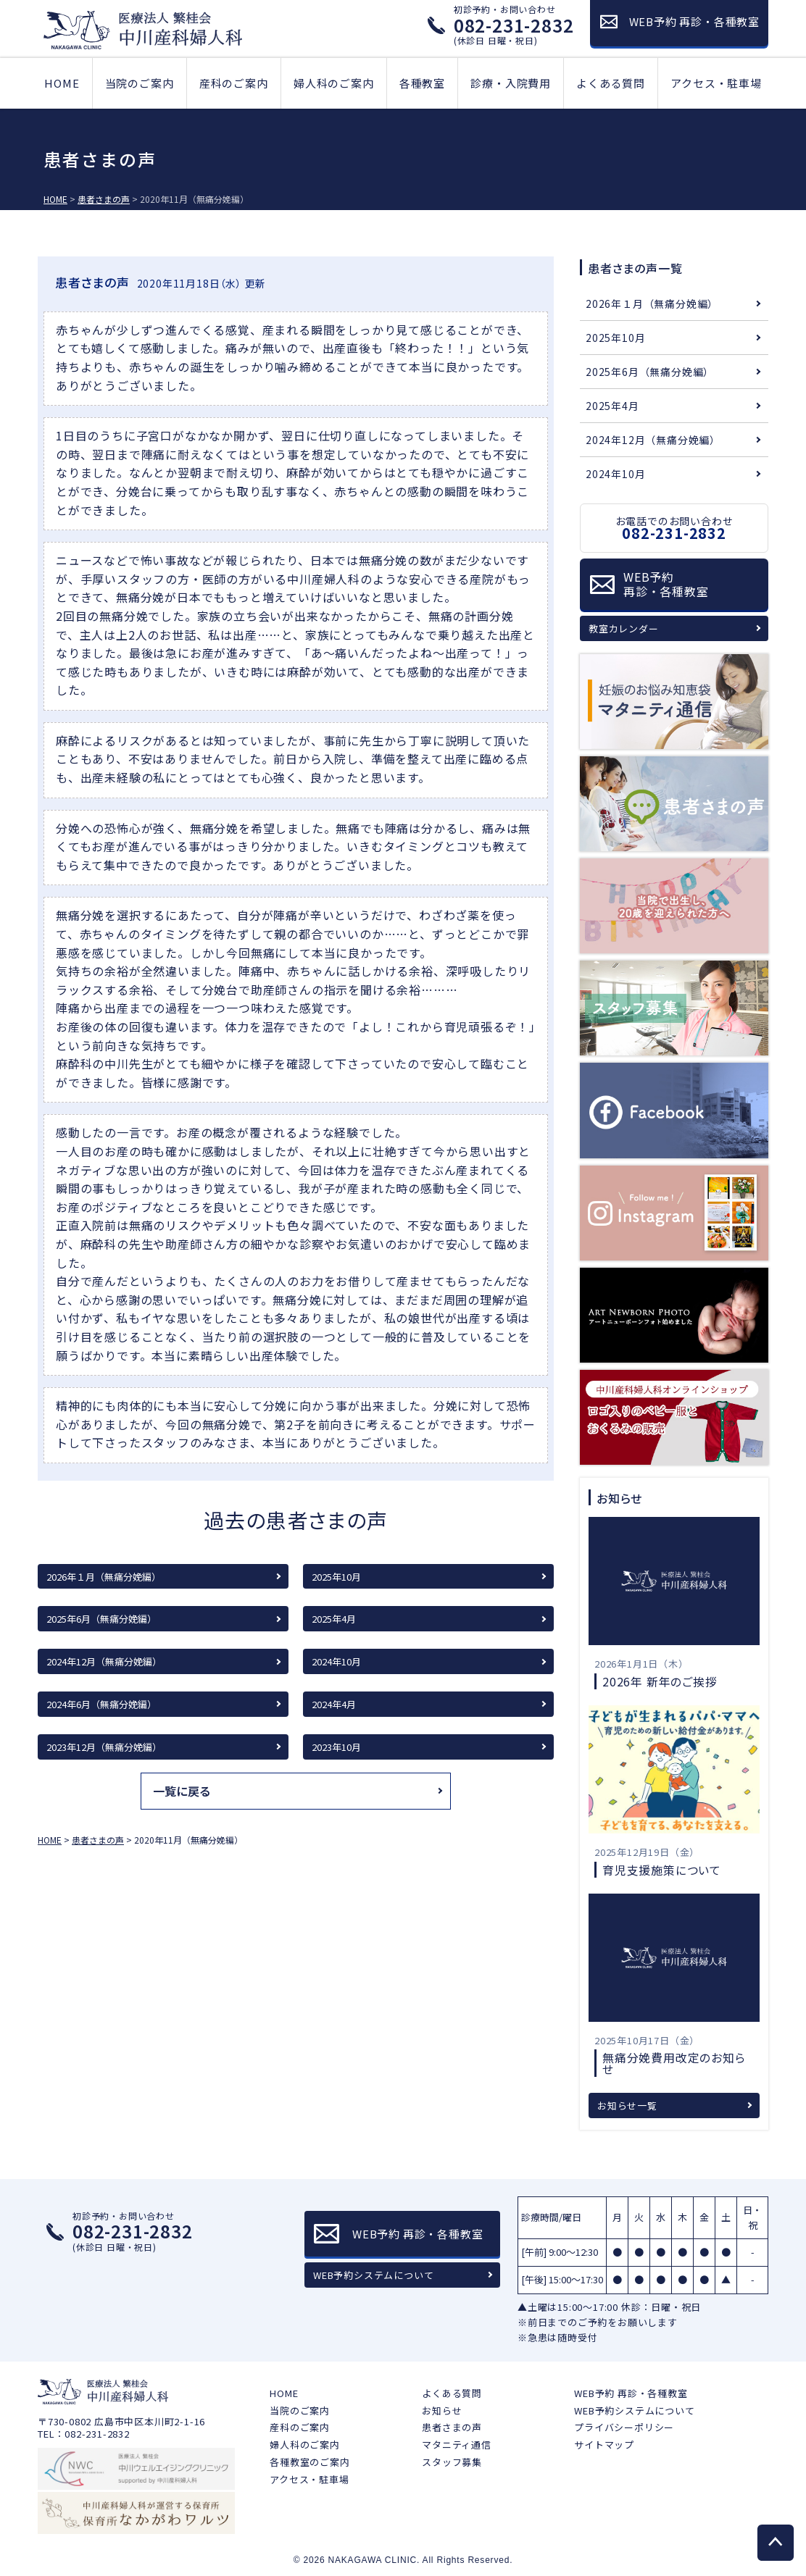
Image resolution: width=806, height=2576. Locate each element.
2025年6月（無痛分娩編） (101, 1619)
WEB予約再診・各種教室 (666, 583)
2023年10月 (336, 1747)
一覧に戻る (182, 1790)
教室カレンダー (624, 628)
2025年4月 (334, 1619)
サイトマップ (604, 2444)
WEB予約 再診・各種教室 (630, 2393)
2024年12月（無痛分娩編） (104, 1661)
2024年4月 (334, 1704)
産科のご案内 (233, 83)
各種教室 (422, 83)
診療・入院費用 (510, 83)
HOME (61, 83)
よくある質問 (610, 83)
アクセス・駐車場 (715, 83)
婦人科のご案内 (334, 83)
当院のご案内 (139, 83)
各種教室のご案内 (309, 2462)
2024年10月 (336, 1661)
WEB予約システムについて (373, 2275)
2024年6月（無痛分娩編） (101, 1704)
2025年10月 (336, 1577)
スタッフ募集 (452, 2462)
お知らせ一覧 (627, 2105)
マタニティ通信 (456, 2444)
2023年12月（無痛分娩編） (104, 1747)
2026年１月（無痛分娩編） (103, 1577)
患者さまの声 (452, 2427)
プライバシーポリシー (624, 2427)
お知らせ (442, 2410)
